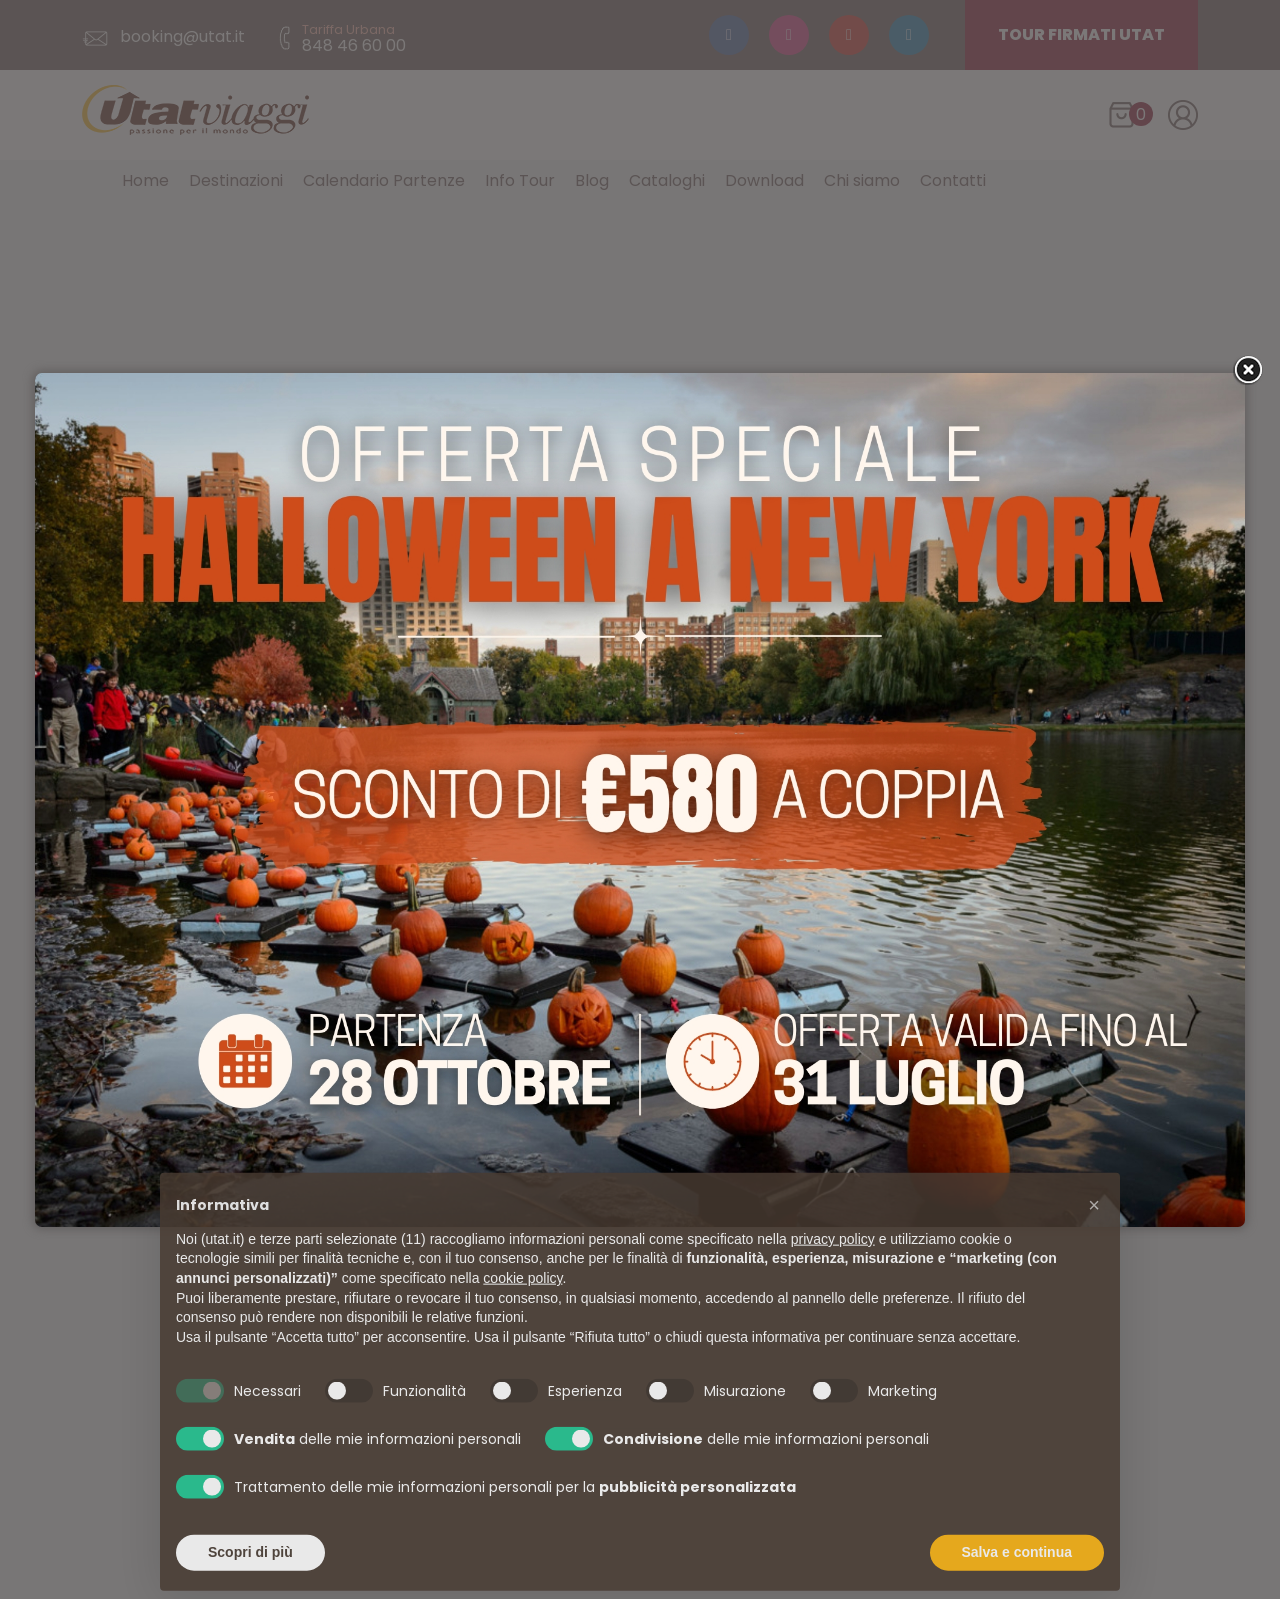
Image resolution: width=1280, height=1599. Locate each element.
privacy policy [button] (833, 1272)
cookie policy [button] (522, 1311)
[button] (1094, 1238)
